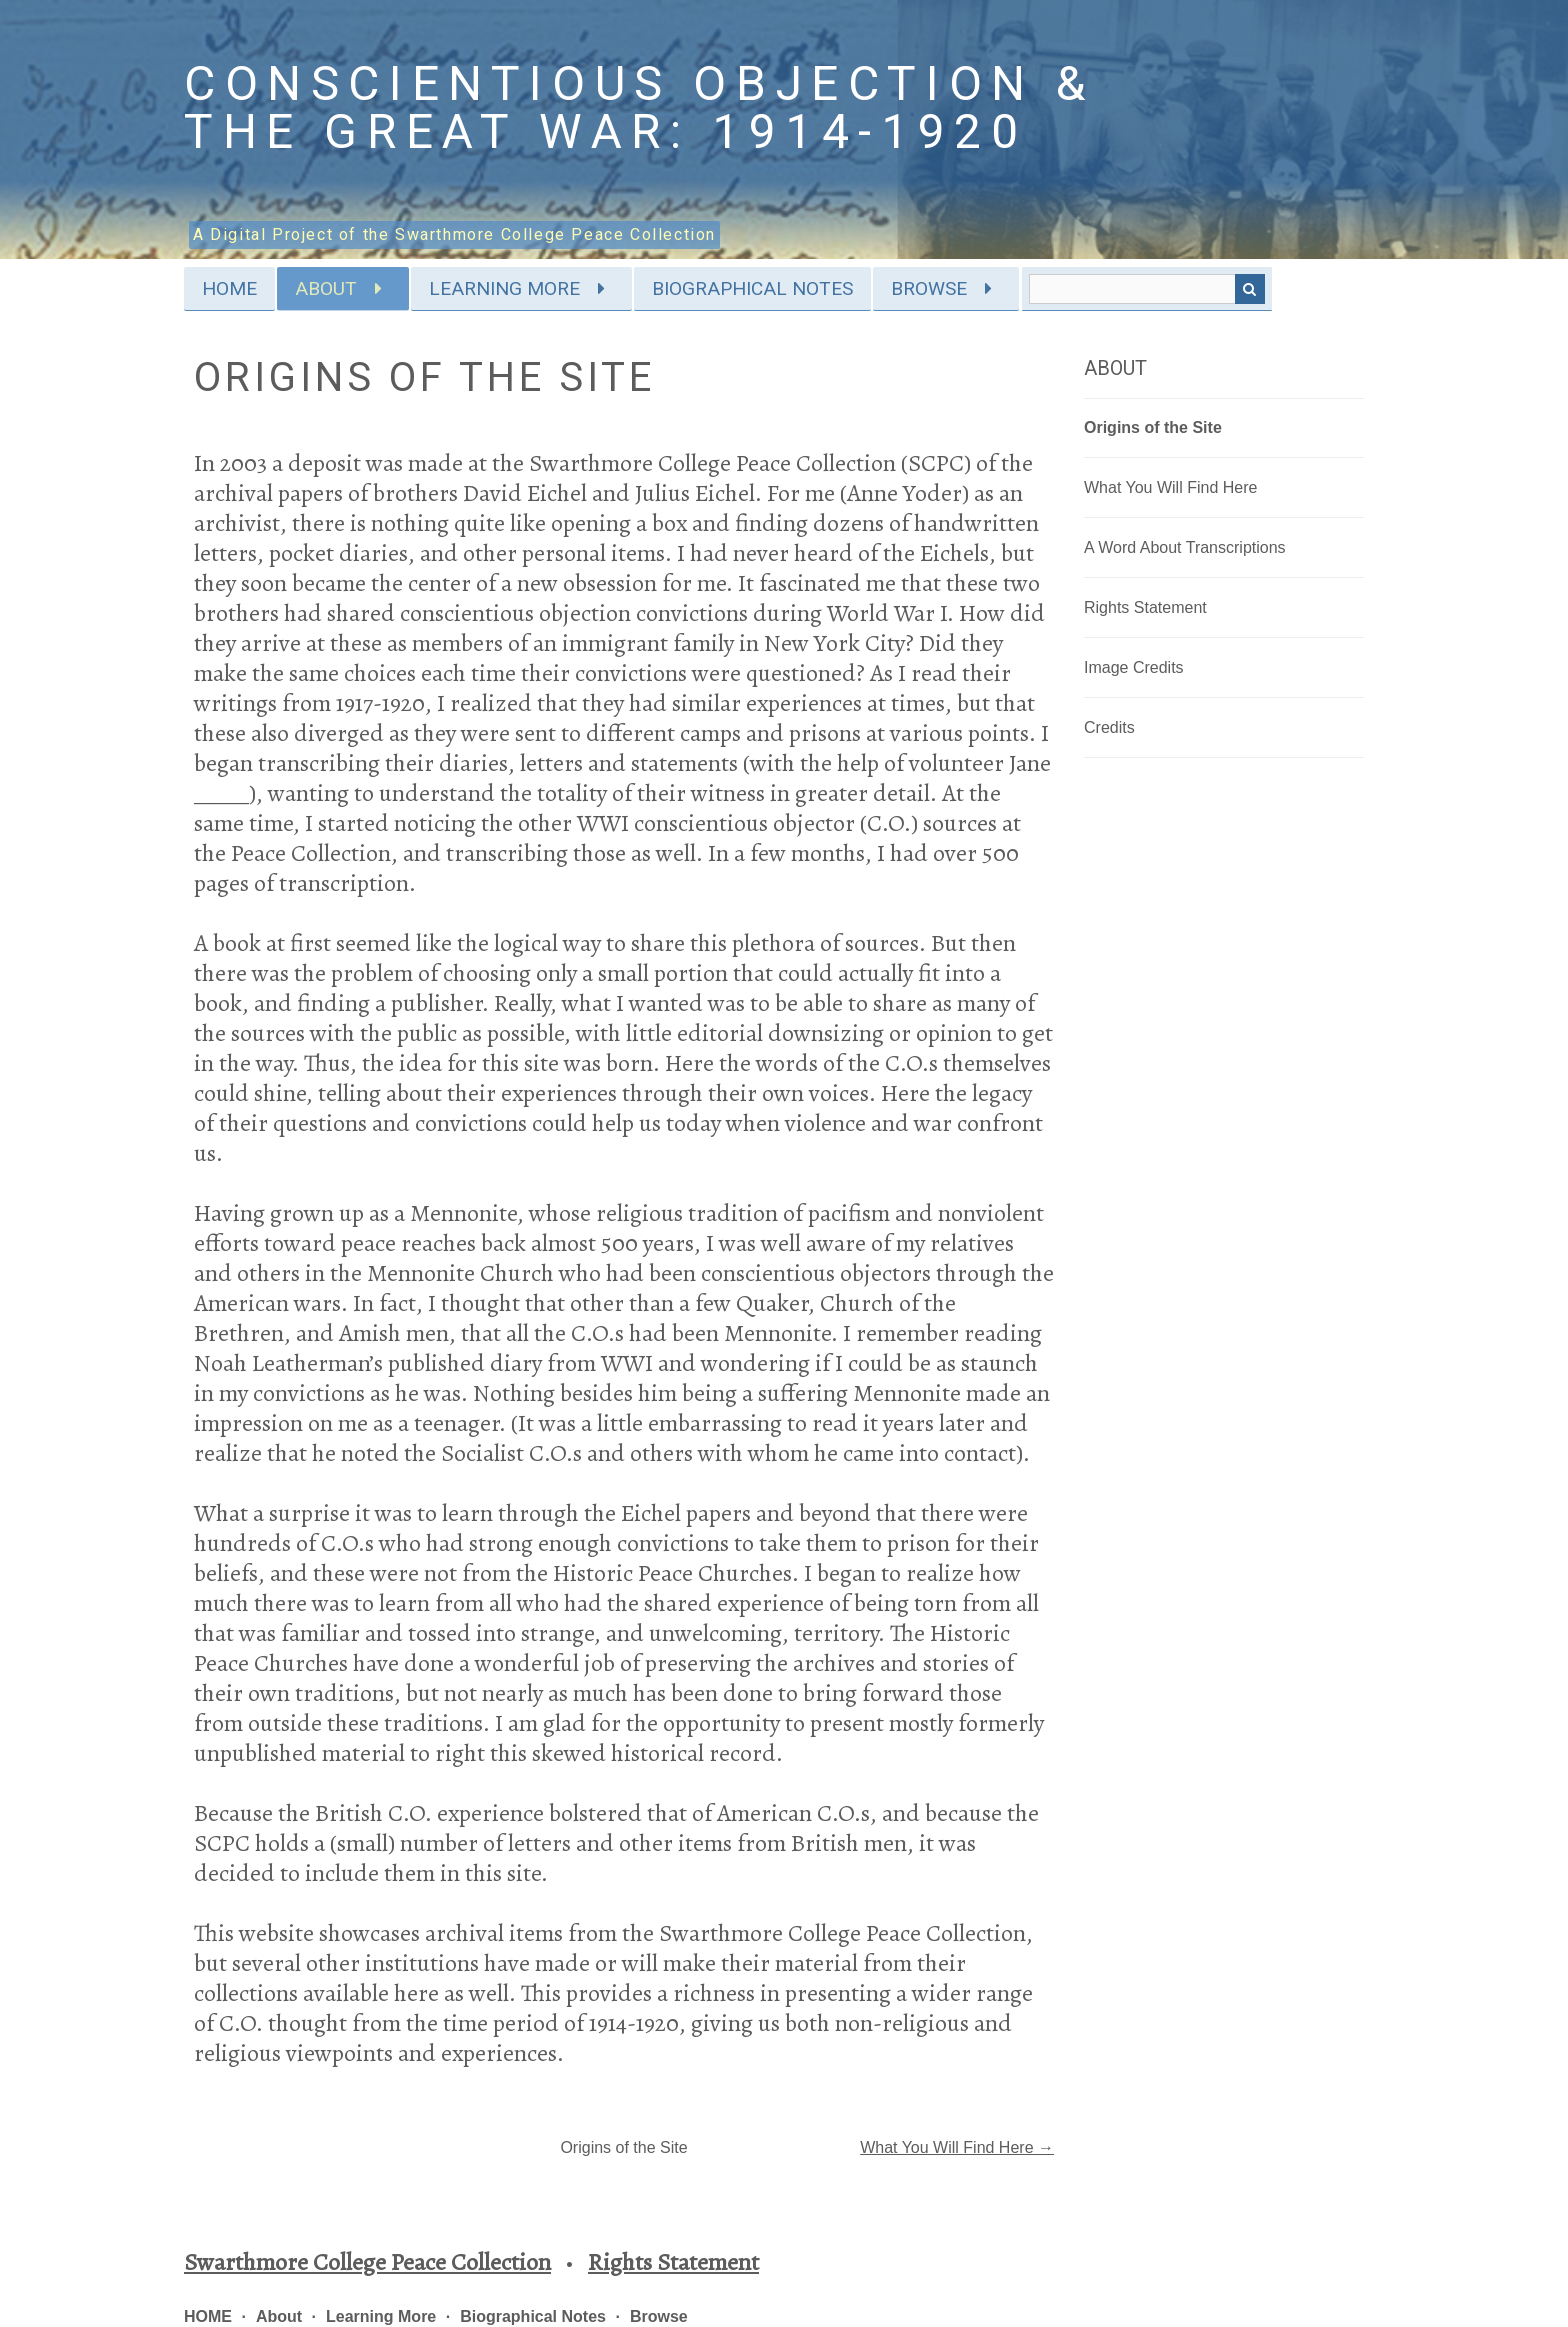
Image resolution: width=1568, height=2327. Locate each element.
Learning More (504, 288)
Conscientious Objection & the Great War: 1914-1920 (640, 108)
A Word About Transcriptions (1185, 547)
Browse (929, 288)
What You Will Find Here (1170, 487)
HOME (229, 288)
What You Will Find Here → (957, 2147)
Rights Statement (1145, 607)
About (326, 288)
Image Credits (1134, 667)
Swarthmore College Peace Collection (367, 2262)
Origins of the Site (1153, 427)
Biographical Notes (752, 288)
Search (1250, 289)
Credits (1109, 727)
